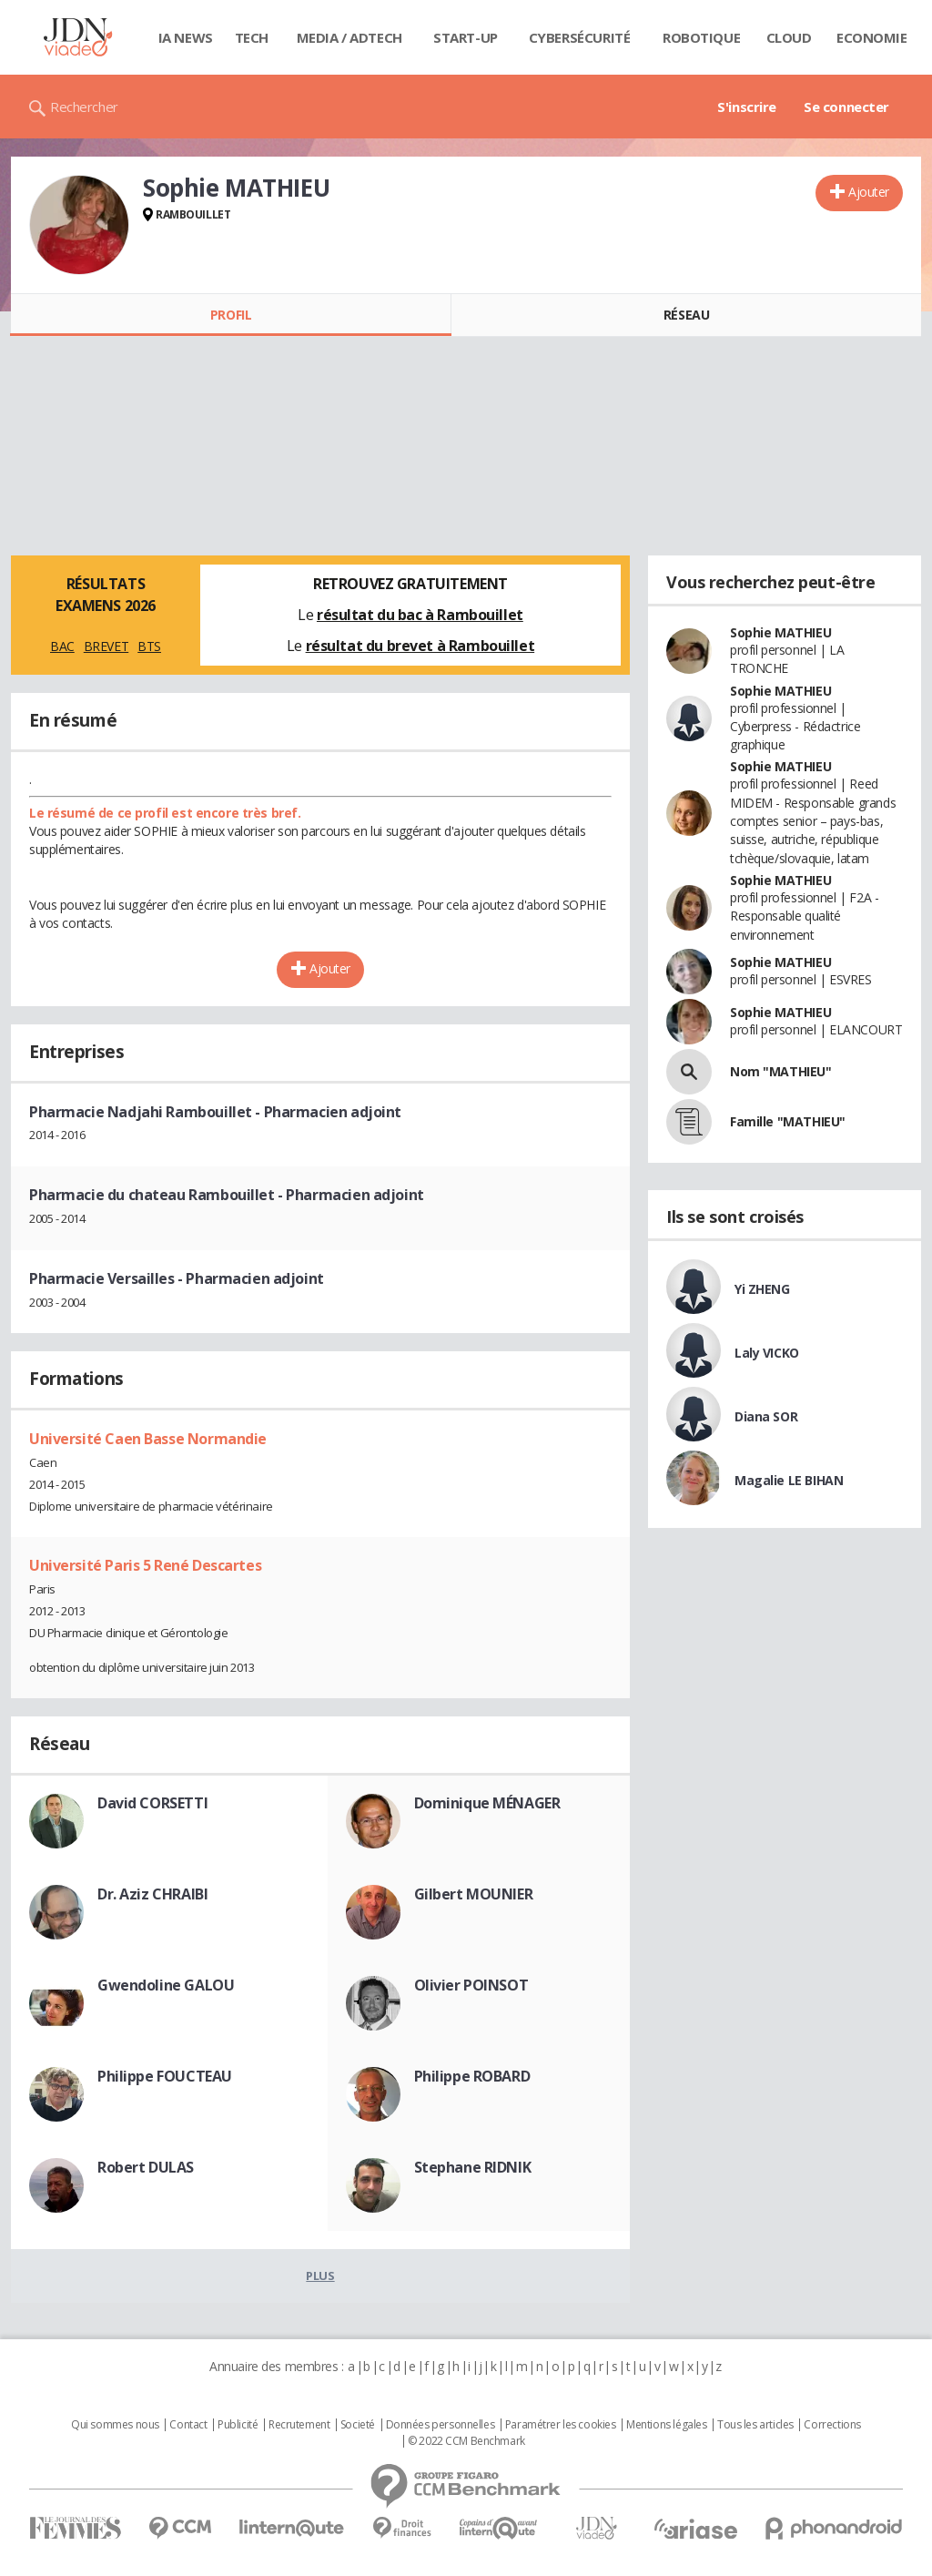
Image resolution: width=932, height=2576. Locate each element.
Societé (357, 2424)
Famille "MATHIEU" (788, 1121)
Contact (188, 2424)
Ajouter (868, 191)
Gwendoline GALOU (165, 1985)
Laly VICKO (766, 1352)
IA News (185, 37)
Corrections (832, 2424)
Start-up (465, 37)
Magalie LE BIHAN (788, 1480)
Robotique (701, 37)
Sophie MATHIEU (780, 632)
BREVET (106, 646)
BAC (62, 646)
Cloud (789, 37)
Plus (320, 2275)
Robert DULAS (145, 2167)
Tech (251, 37)
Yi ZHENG (762, 1289)
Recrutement (298, 2424)
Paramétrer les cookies (560, 2424)
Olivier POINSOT (471, 1985)
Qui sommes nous (115, 2424)
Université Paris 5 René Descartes (145, 1565)
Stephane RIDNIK (473, 2167)
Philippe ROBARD (472, 2076)
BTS (149, 646)
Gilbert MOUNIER (473, 1894)
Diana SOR (765, 1416)
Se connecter (846, 106)
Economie (871, 37)
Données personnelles (440, 2424)
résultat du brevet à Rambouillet (420, 646)
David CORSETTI (152, 1803)
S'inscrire (746, 106)
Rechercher (84, 106)
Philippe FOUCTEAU (164, 2076)
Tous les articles (755, 2424)
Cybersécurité (580, 37)
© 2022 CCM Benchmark (466, 2441)
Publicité (238, 2424)
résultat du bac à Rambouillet (420, 615)
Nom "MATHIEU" (781, 1071)
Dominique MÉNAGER (487, 1803)
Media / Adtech (349, 37)
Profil (230, 314)
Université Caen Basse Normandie (148, 1439)
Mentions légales (666, 2424)
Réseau (686, 314)
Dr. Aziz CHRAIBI (152, 1894)
